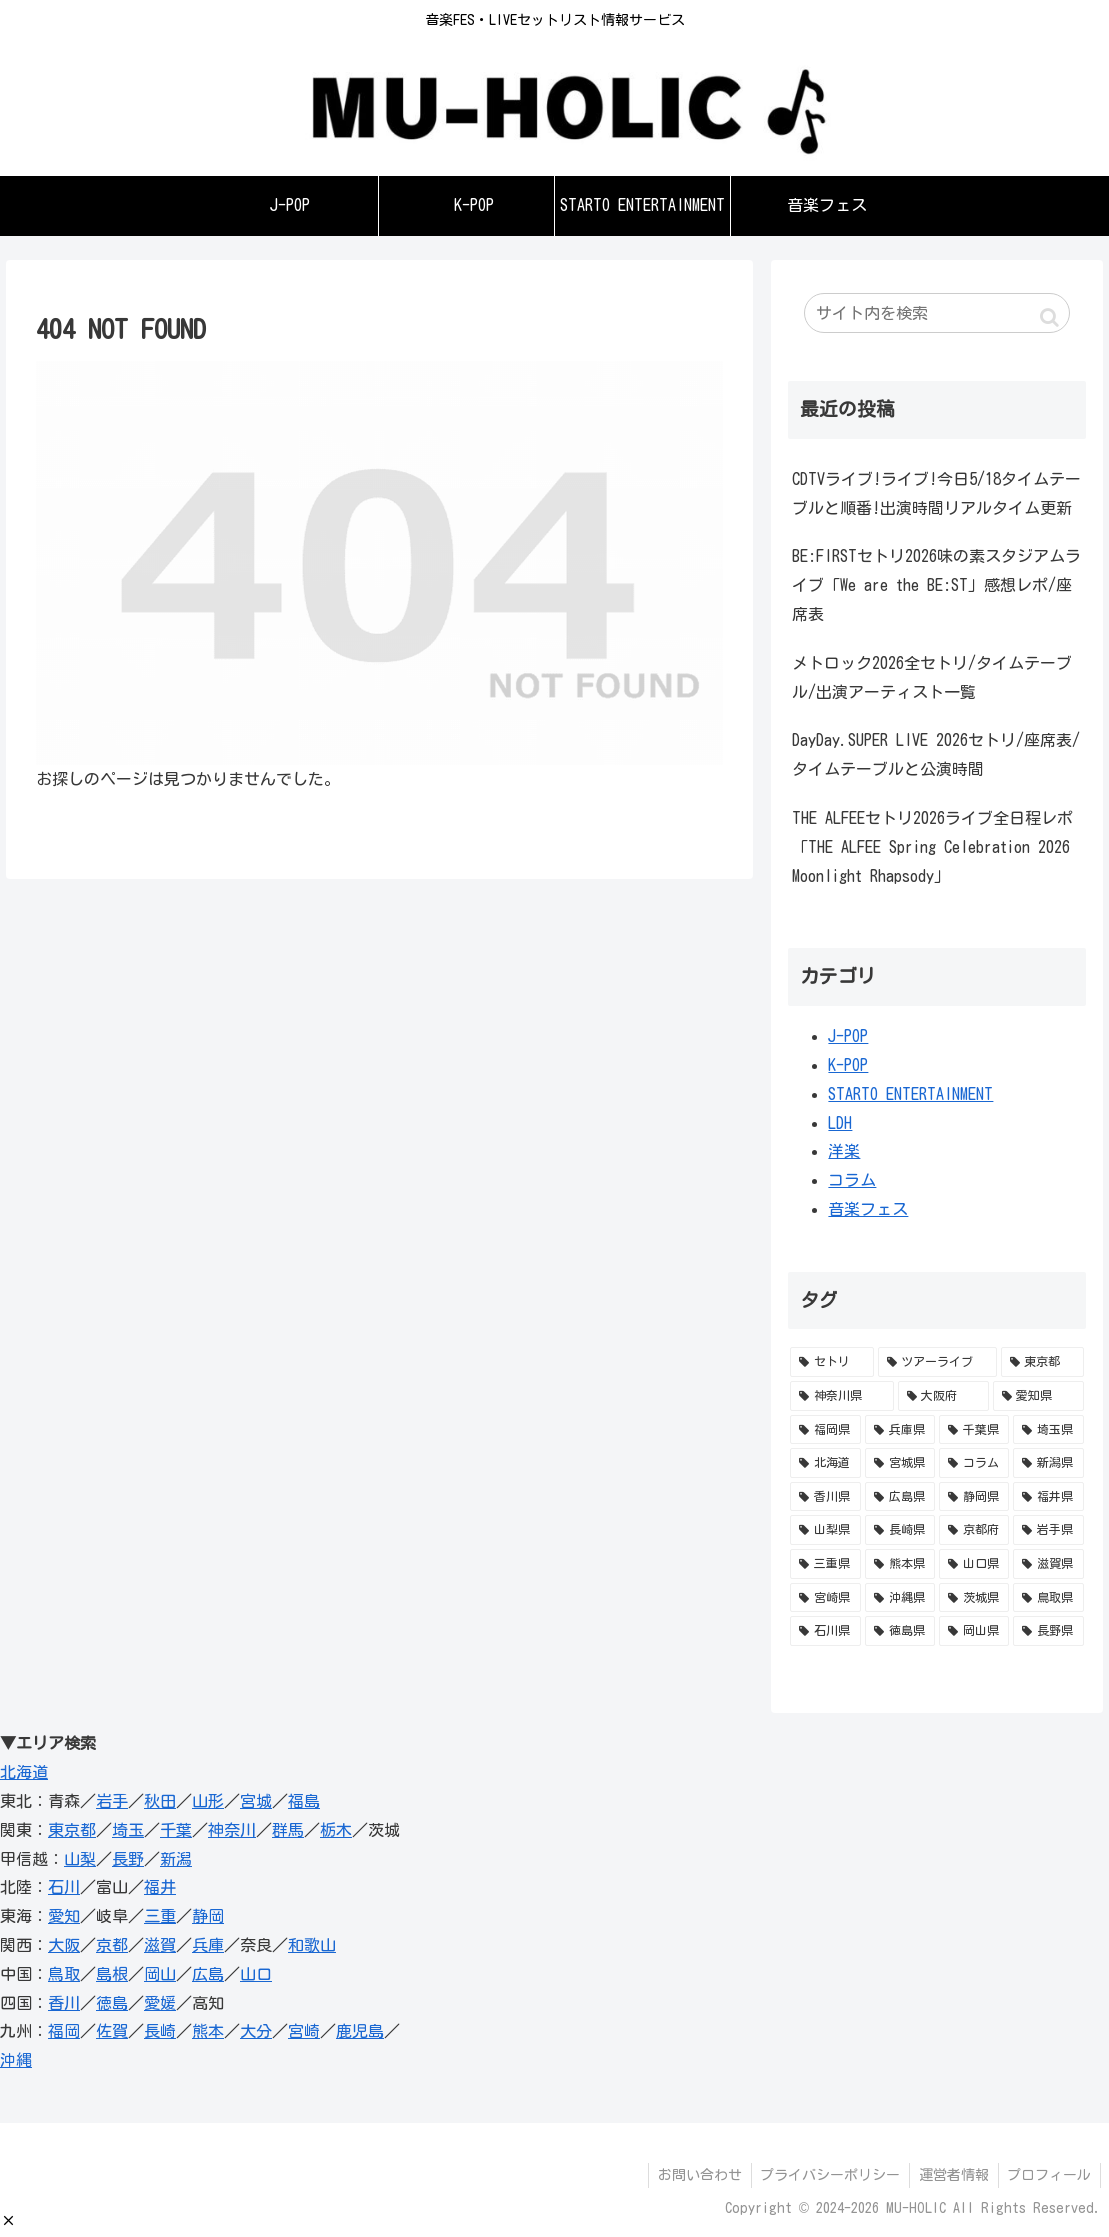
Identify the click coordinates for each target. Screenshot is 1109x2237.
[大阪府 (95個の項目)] (943, 1396)
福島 (304, 1801)
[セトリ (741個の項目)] (831, 1362)
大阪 (64, 1945)
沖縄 (16, 2060)
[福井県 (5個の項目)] (1048, 1497)
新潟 (176, 1859)
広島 (208, 1974)
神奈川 (232, 1830)
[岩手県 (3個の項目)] (1048, 1530)
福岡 (64, 2031)
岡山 (160, 1974)
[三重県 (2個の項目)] (825, 1564)
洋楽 (844, 1151)
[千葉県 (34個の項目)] (974, 1430)
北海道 (24, 1772)
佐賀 (112, 2031)
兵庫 (208, 1945)
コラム (852, 1180)
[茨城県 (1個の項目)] (974, 1598)
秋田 (160, 1801)
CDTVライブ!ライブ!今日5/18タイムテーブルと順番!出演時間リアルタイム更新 (936, 493)
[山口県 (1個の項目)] (974, 1564)
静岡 (208, 1916)
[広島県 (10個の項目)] (900, 1497)
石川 (64, 1887)
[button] (8, 2220)
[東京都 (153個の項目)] (1042, 1362)
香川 (64, 2003)
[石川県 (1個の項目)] (825, 1631)
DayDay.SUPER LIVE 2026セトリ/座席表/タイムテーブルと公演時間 (936, 754)
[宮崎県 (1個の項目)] (825, 1598)
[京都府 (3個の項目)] (974, 1530)
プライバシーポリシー (824, 2175)
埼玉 (128, 1830)
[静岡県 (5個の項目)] (974, 1497)
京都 (112, 1945)
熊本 (208, 2031)
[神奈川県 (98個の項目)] (841, 1396)
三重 (160, 1916)
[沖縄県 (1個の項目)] (900, 1598)
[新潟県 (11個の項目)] (1048, 1463)
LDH (840, 1123)
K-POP (848, 1065)
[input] (936, 313)
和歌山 (312, 1945)
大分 (256, 2031)
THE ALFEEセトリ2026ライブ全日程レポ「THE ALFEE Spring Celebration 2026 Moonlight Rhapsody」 (932, 847)
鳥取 (64, 1974)
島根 (112, 1974)
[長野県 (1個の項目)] (1048, 1631)
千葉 (176, 1830)
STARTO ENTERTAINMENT (910, 1094)
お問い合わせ (691, 2175)
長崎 (160, 2031)
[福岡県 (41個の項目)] (825, 1430)
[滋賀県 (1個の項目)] (1048, 1564)
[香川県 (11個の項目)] (825, 1497)
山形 (208, 1801)
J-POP (848, 1036)
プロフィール (1048, 2175)
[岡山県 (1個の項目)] (974, 1631)
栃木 (336, 1830)
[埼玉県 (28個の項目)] (1048, 1430)
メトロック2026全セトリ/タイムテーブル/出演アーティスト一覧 (932, 677)
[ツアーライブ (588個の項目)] (937, 1362)
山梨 (80, 1859)
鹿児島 (360, 2031)
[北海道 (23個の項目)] (825, 1463)
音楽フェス (868, 1209)
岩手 (112, 1801)
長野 (128, 1859)
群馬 (288, 1830)
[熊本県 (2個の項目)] (900, 1564)
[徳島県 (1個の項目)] (900, 1631)
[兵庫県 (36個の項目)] (900, 1430)
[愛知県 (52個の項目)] (1038, 1396)
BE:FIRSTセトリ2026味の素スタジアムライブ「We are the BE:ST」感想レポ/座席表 (936, 585)
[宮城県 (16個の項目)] (900, 1463)
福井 (160, 1887)
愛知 (64, 1916)
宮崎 (304, 2031)
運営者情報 (950, 2175)
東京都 (72, 1830)
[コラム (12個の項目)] (974, 1463)
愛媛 (160, 2003)
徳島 (112, 2003)
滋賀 (160, 1945)
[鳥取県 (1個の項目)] (1048, 1598)
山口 (256, 1974)
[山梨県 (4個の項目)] (825, 1530)
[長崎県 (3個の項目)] (900, 1530)
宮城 (256, 1801)
